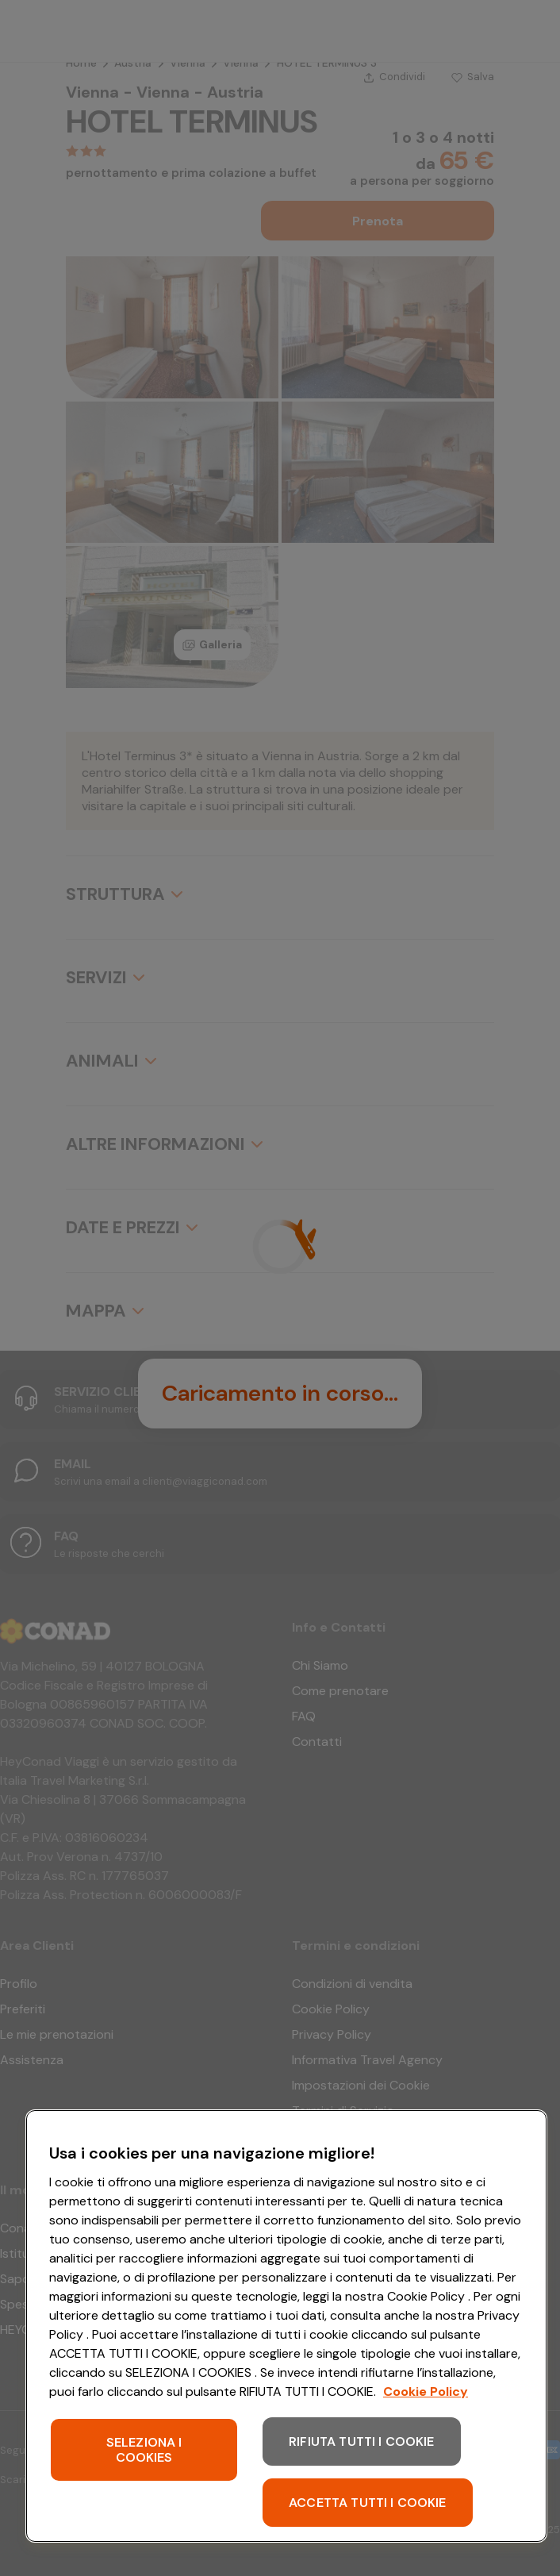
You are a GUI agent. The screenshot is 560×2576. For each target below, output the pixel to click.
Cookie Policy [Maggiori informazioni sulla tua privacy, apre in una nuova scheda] (425, 2391)
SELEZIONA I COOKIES (144, 2450)
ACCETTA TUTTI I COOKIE (368, 2502)
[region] (286, 2326)
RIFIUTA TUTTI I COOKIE (362, 2441)
